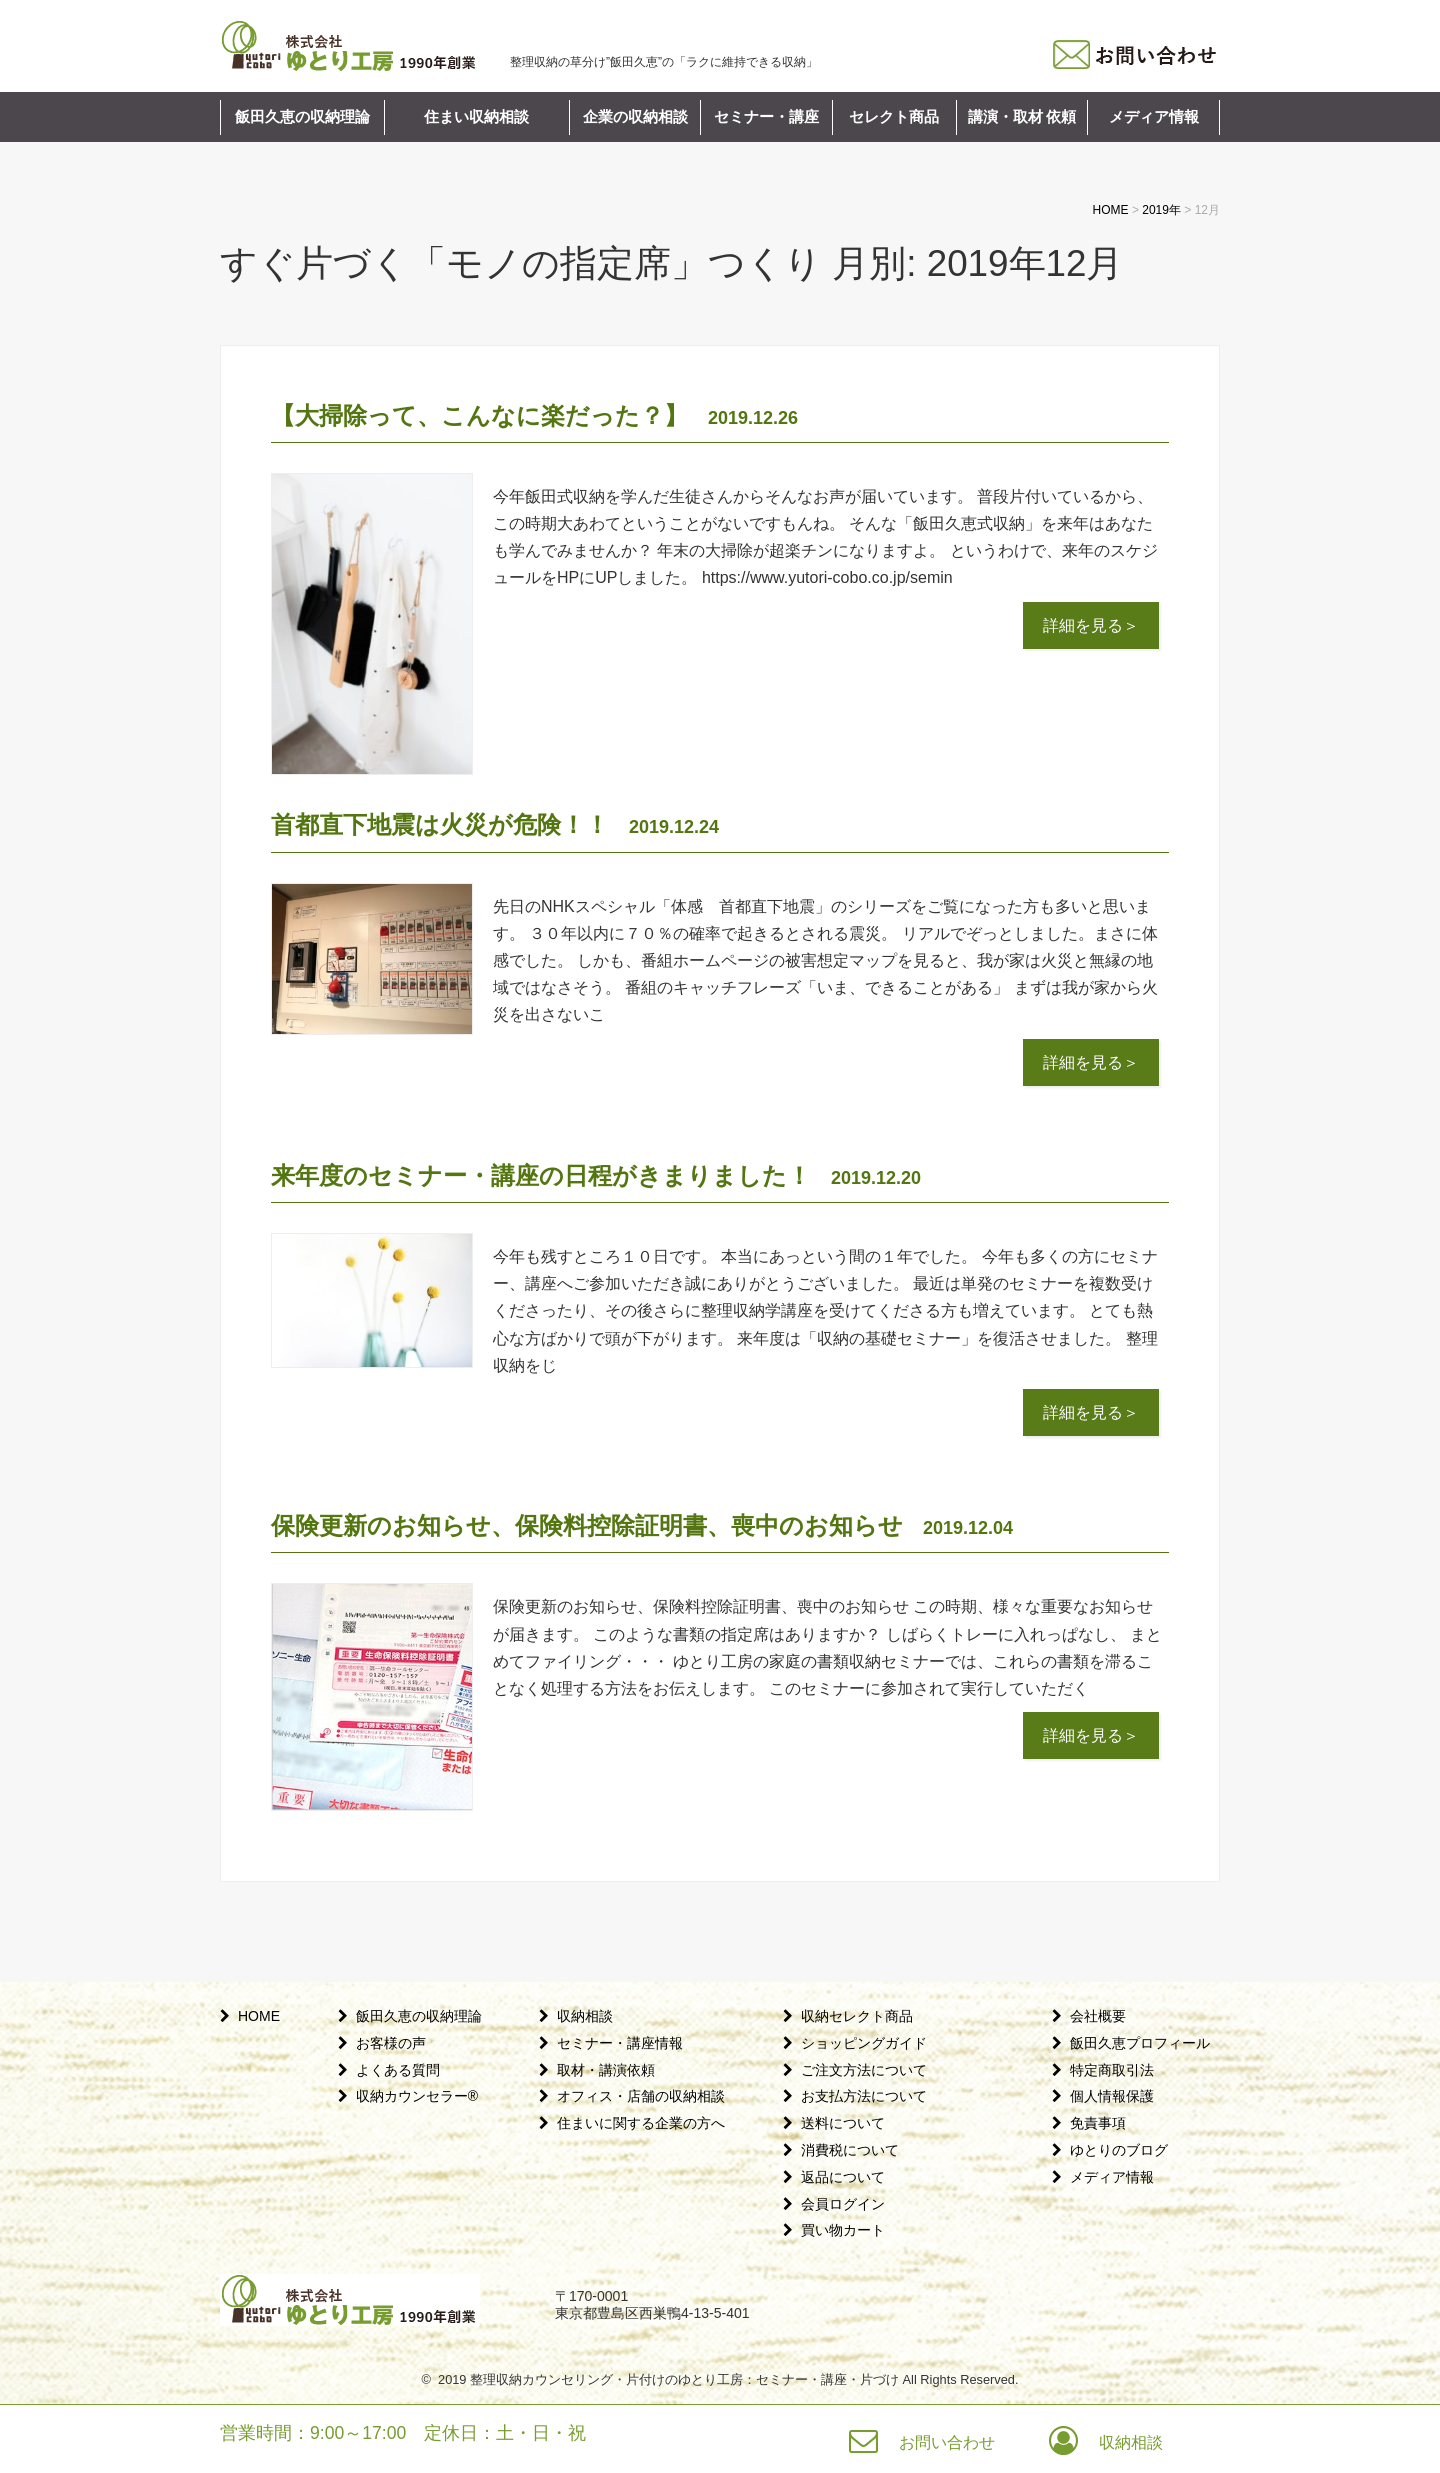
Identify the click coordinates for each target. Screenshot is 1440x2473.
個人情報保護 (1112, 2096)
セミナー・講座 (766, 117)
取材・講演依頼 (606, 2070)
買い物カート (843, 2230)
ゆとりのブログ (1119, 2150)
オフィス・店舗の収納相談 (641, 2096)
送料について (843, 2123)
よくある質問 (398, 2070)
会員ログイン (843, 2204)
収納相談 (585, 2016)
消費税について (850, 2150)
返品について (843, 2177)
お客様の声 (391, 2043)
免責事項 (1098, 2123)
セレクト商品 (894, 117)
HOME (259, 2016)
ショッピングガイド (864, 2043)
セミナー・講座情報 (620, 2043)
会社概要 (1098, 2016)
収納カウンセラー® (417, 2096)
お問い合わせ (947, 2442)
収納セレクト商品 (857, 2016)
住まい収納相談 (476, 117)
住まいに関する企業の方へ (641, 2123)
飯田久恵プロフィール (1140, 2043)
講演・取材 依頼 (1022, 117)
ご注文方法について (864, 2070)
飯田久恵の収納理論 (302, 117)
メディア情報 (1154, 117)
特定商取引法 (1112, 2070)
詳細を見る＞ (1091, 625)
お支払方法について (864, 2096)
